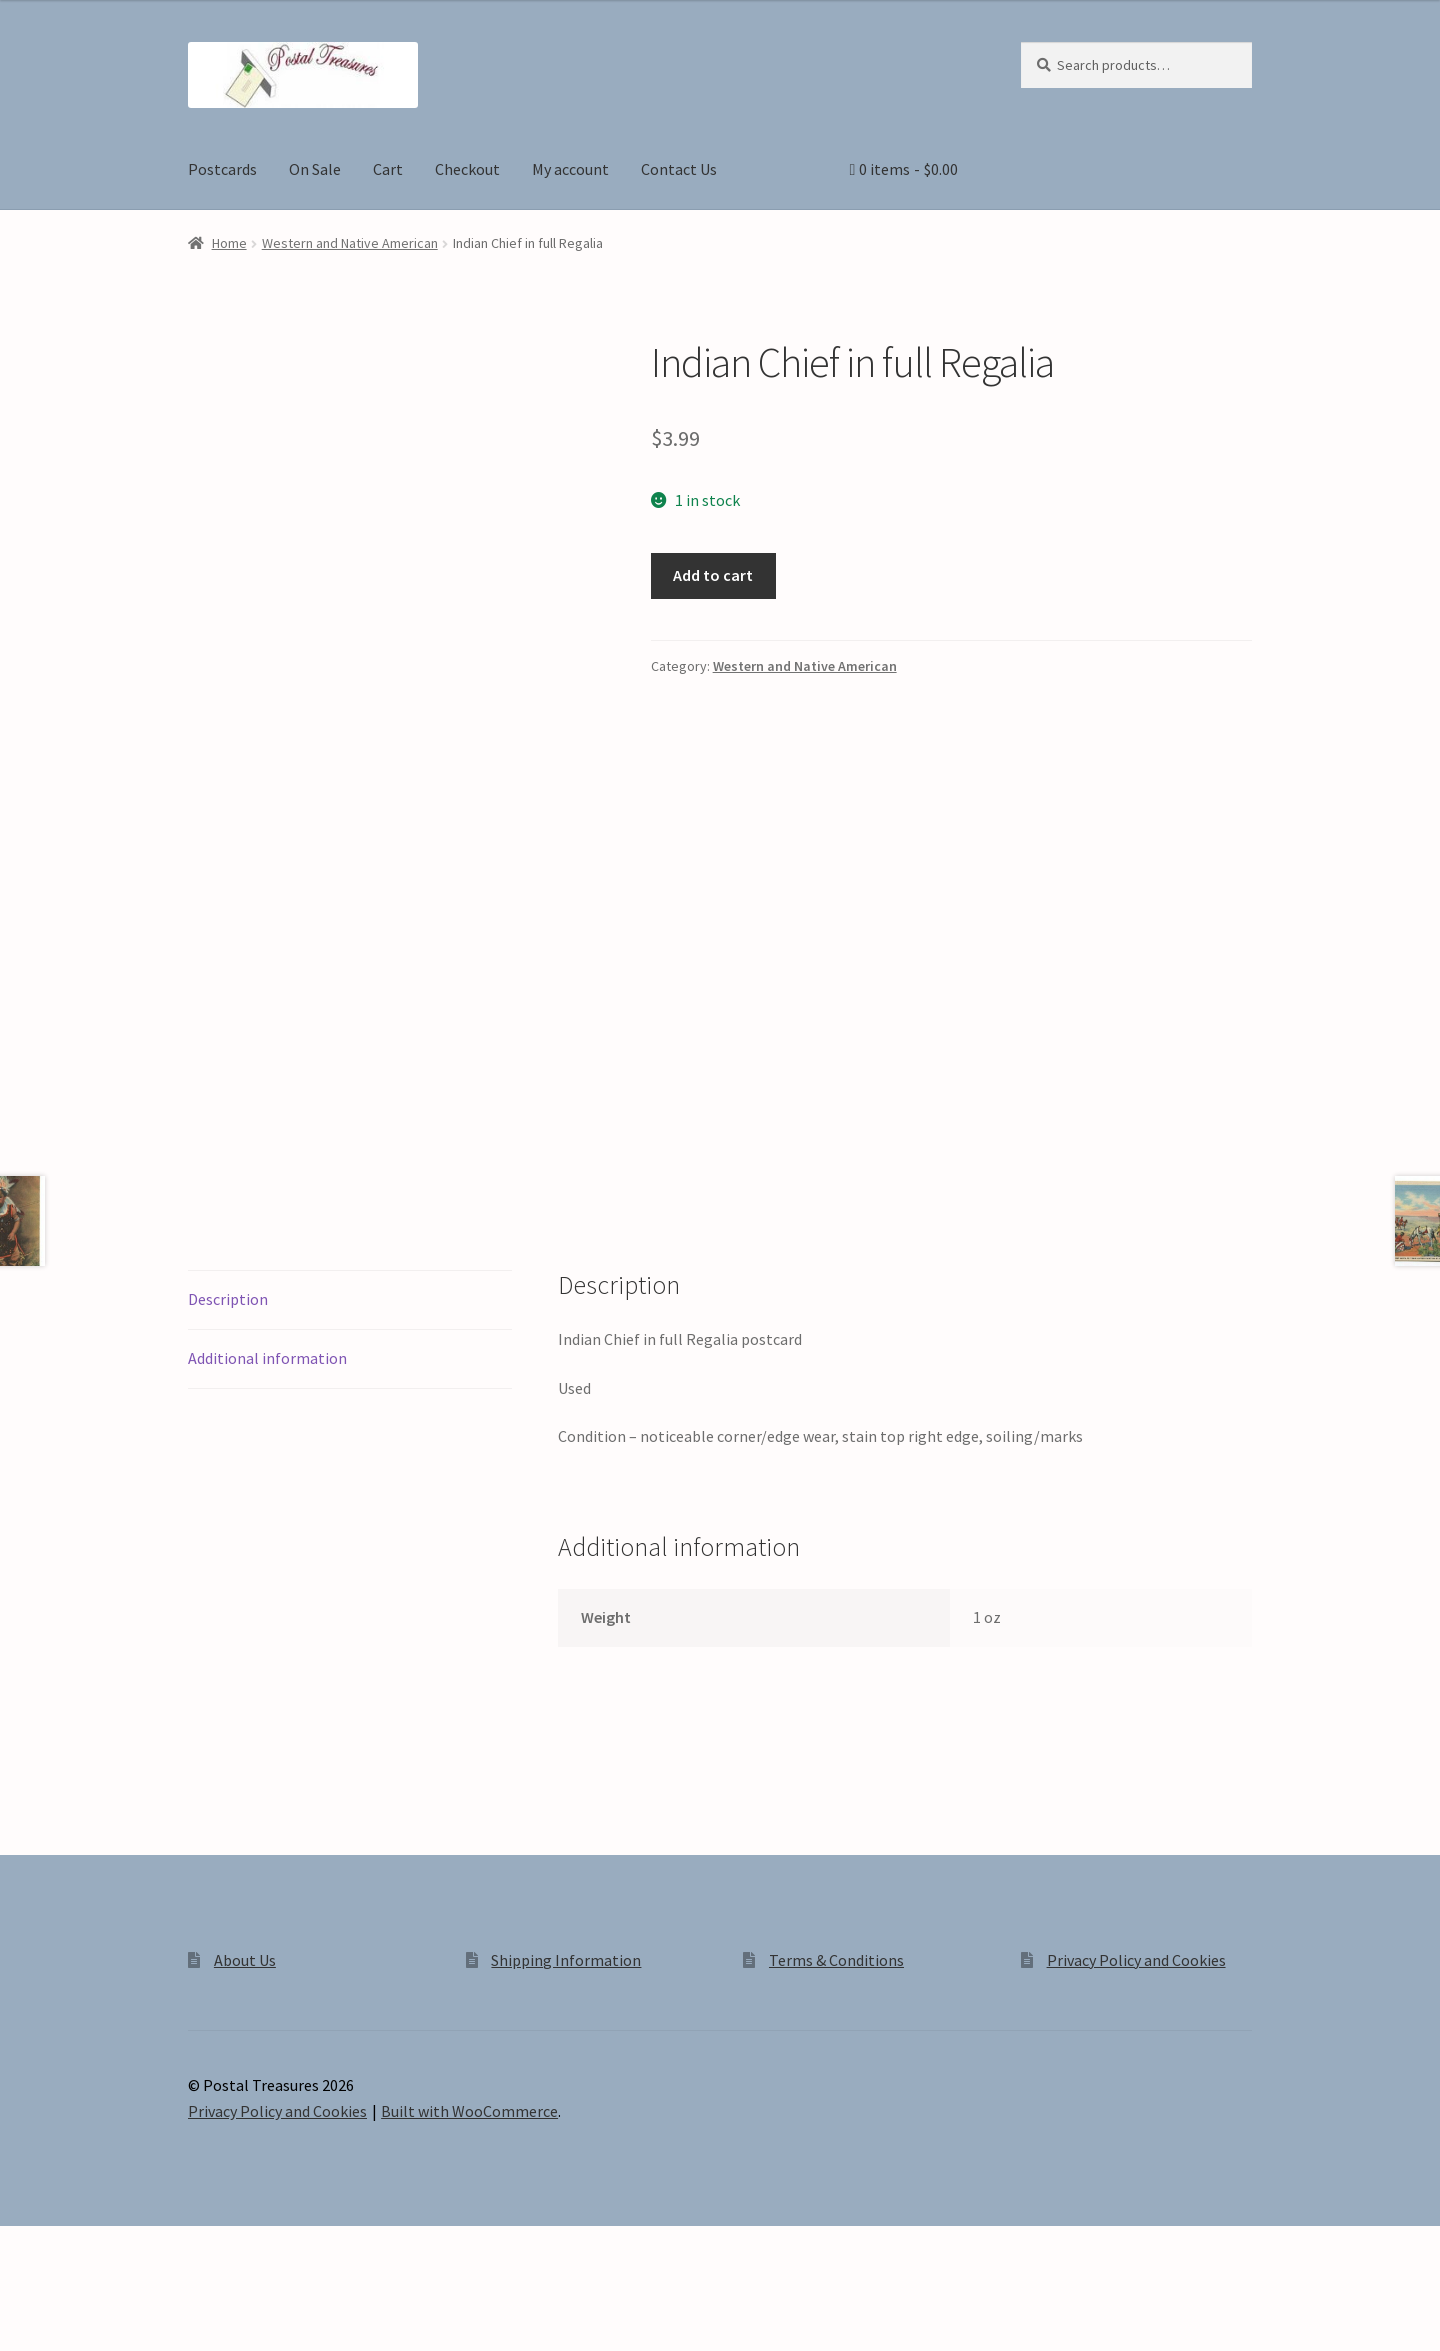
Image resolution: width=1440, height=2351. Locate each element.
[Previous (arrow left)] (22, 2341)
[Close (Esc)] (167, 2313)
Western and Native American (350, 243)
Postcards (222, 169)
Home (229, 243)
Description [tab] (228, 1368)
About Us (245, 2029)
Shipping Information (566, 2029)
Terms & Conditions (836, 2029)
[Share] (119, 2313)
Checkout (467, 169)
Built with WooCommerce (469, 2180)
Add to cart (713, 575)
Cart (388, 169)
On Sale (315, 169)
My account (570, 169)
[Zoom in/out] (22, 2313)
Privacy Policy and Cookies (1136, 2029)
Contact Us (679, 169)
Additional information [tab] (267, 1427)
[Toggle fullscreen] (70, 2313)
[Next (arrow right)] (70, 2341)
